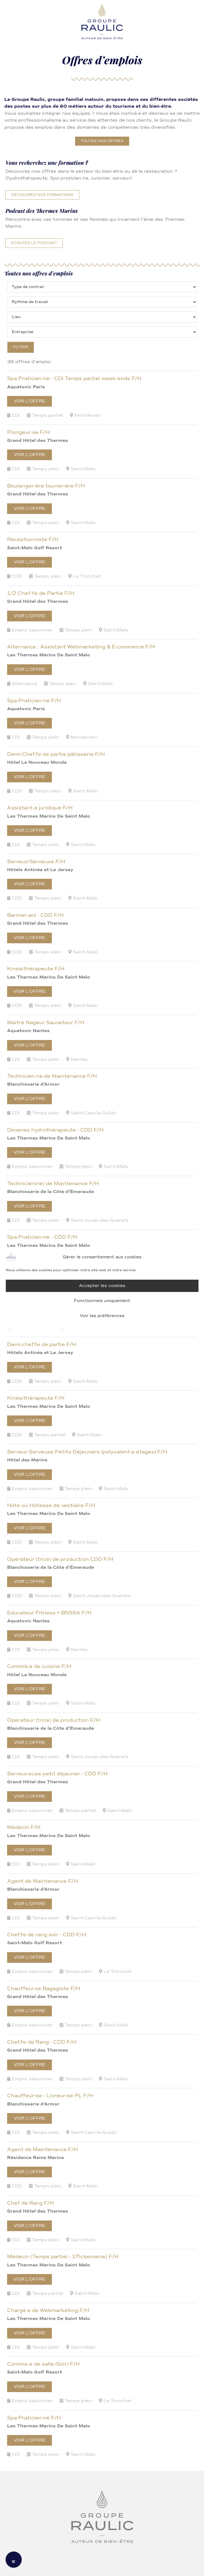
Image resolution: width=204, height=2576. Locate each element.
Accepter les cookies (102, 1285)
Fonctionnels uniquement (102, 1300)
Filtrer (20, 347)
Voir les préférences (102, 1315)
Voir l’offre (29, 401)
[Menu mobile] (13, 2559)
